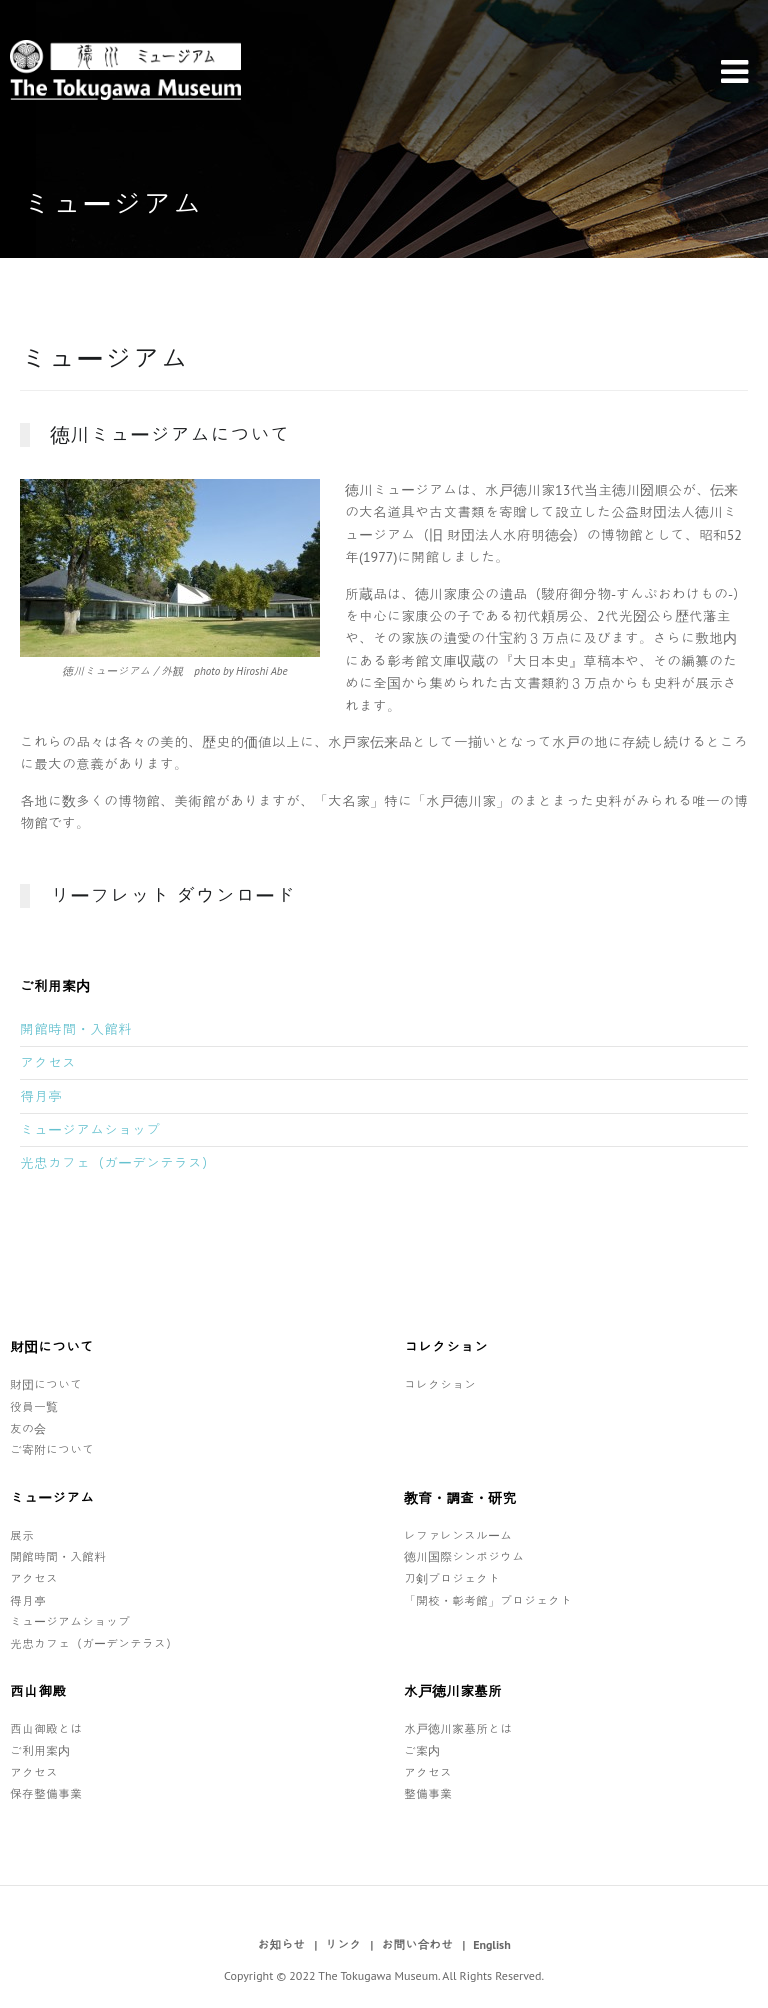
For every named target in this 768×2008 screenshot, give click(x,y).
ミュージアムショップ (90, 1130)
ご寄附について (52, 1449)
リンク (343, 1944)
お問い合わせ (417, 1944)
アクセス (48, 1063)
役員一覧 (34, 1406)
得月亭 (41, 1096)
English (492, 1944)
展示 (22, 1535)
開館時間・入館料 (76, 1029)
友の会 (28, 1428)
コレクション (440, 1384)
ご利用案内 (40, 1750)
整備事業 (428, 1793)
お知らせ (281, 1944)
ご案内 (422, 1750)
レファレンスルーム (458, 1535)
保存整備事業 (46, 1793)
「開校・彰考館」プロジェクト (488, 1600)
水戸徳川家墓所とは (458, 1728)
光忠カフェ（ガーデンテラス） (118, 1163)
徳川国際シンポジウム (464, 1556)
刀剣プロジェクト (452, 1578)
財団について (46, 1384)
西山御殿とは (46, 1728)
